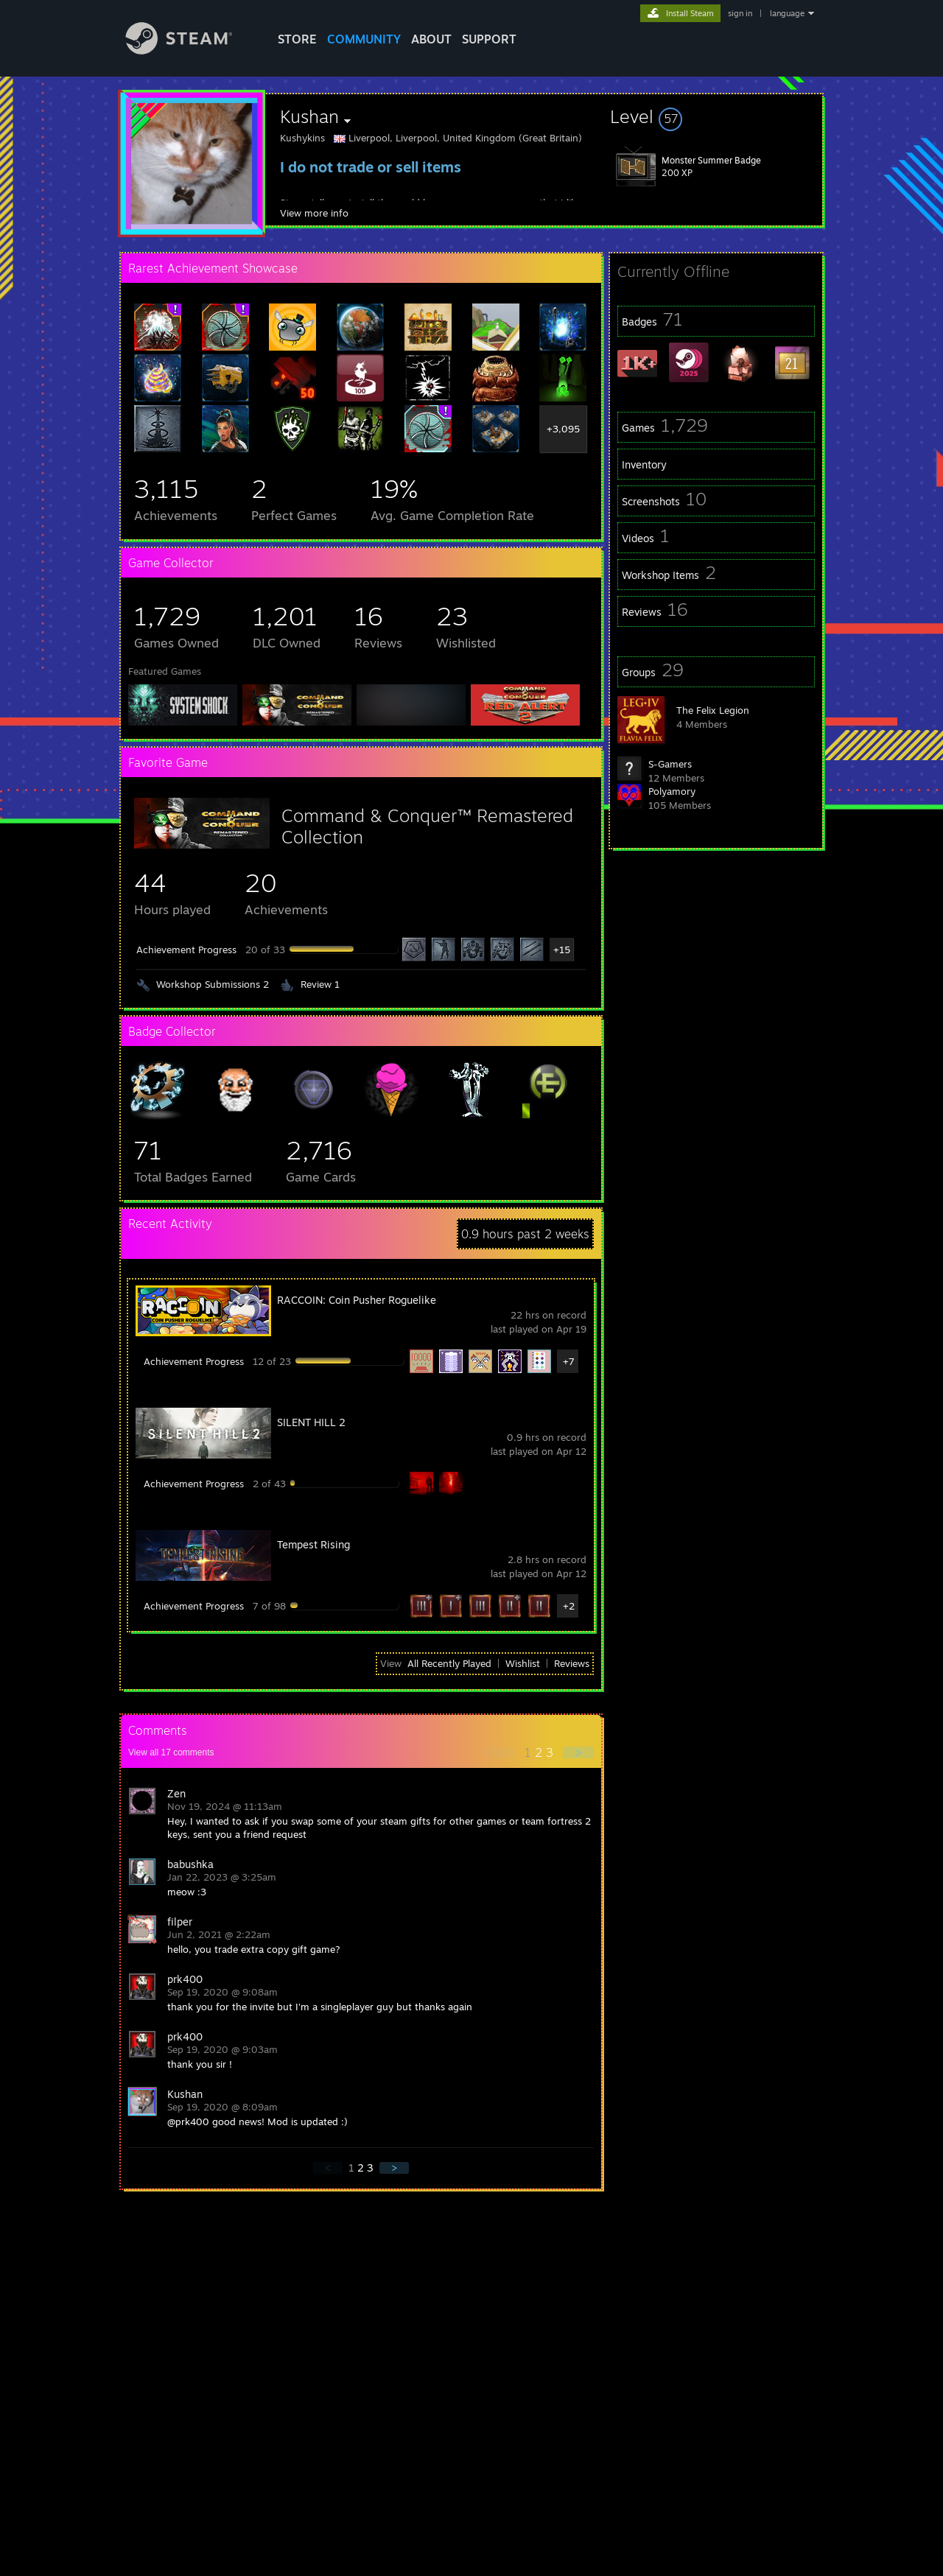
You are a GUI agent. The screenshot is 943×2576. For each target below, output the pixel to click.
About (431, 39)
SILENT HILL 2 (311, 1422)
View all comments (171, 1752)
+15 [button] (561, 949)
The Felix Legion (712, 710)
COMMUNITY (364, 39)
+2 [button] (569, 1606)
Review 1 (320, 984)
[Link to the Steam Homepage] (190, 50)
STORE (297, 39)
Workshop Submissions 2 (212, 984)
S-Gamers (670, 764)
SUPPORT (489, 39)
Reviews (571, 1663)
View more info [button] (314, 213)
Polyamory (671, 791)
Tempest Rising (313, 1544)
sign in (740, 13)
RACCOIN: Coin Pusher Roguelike (356, 1300)
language (787, 13)
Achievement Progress (186, 949)
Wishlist (522, 1663)
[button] (716, 116)
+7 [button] (569, 1361)
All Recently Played (449, 1663)
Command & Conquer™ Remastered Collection (427, 826)
